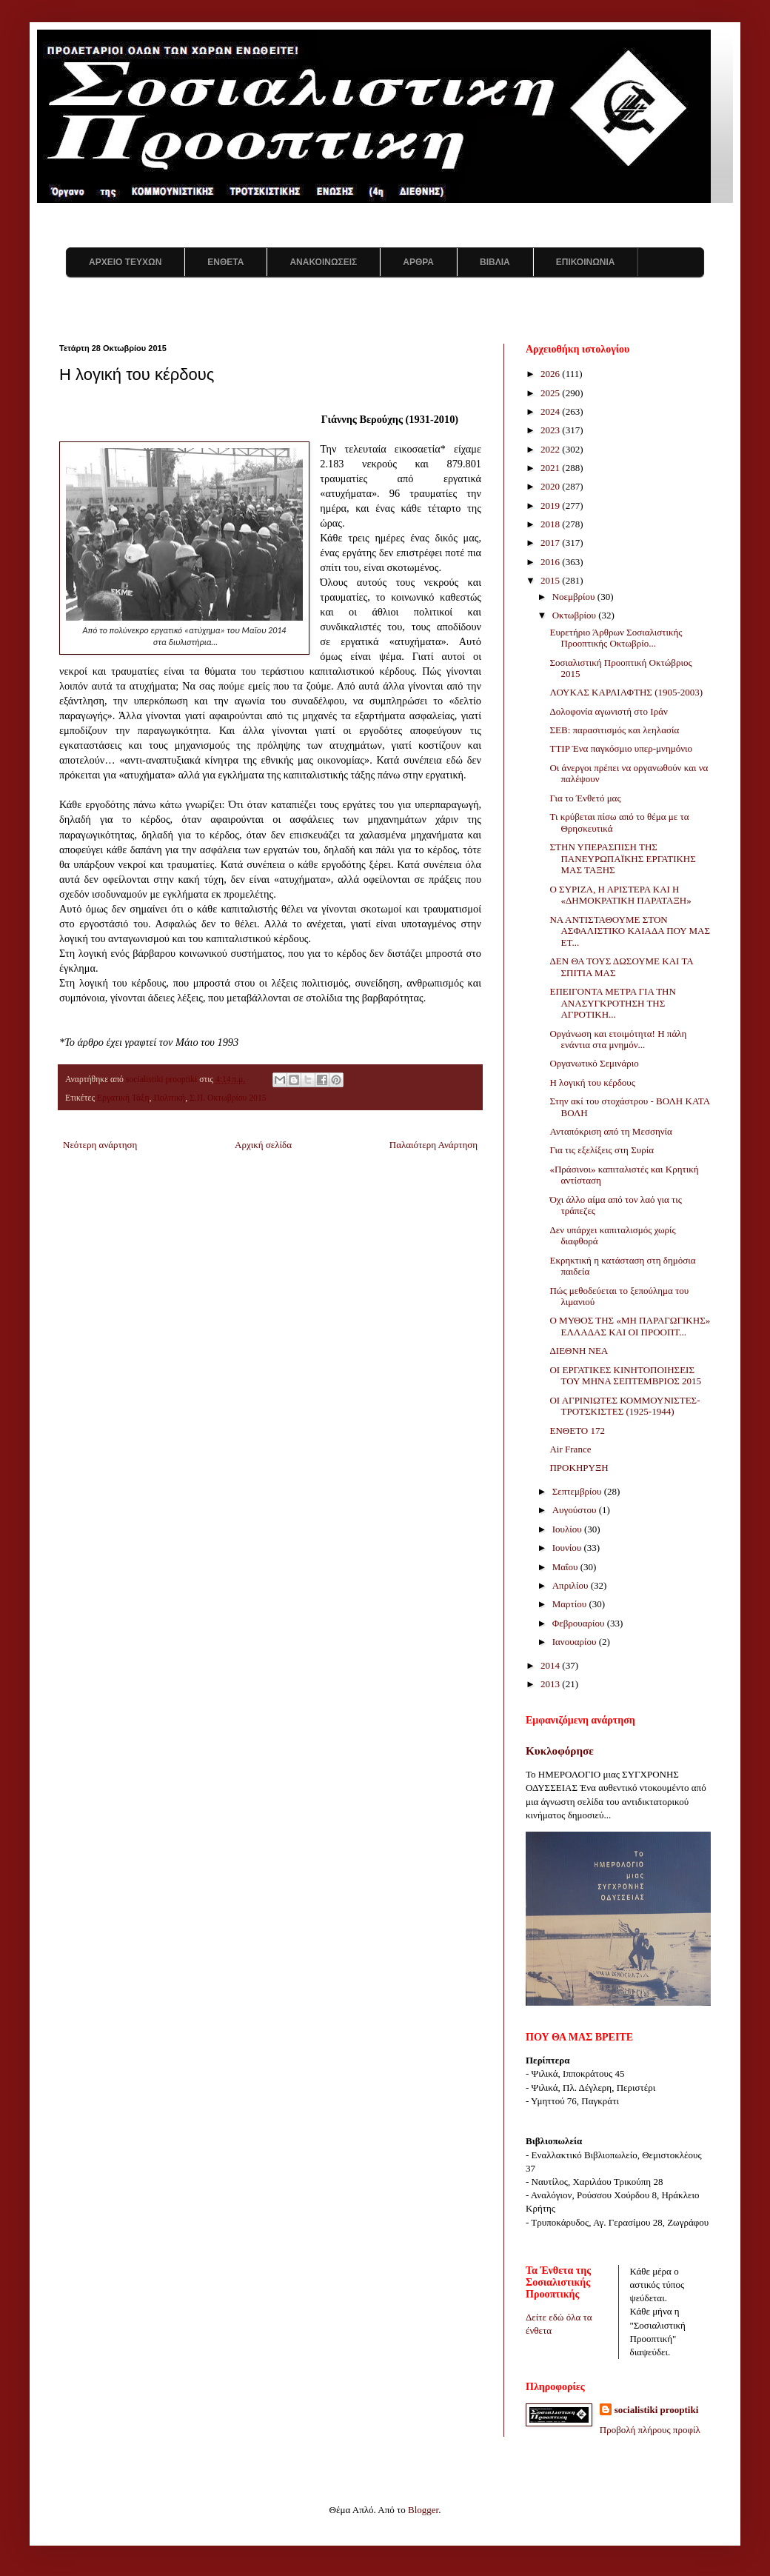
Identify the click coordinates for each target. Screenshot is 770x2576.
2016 (551, 561)
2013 (551, 1683)
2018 (551, 524)
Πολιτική (169, 1098)
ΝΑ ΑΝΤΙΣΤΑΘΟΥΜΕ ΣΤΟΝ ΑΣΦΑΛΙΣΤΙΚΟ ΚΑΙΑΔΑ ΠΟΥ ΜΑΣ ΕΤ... (629, 931)
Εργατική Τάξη (123, 1098)
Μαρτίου (570, 1603)
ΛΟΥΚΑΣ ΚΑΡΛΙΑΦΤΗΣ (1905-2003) (626, 692)
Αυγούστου (575, 1509)
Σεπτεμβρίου (578, 1491)
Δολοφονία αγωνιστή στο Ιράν (608, 711)
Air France (570, 1449)
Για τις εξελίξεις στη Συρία (601, 1149)
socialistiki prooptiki (657, 2409)
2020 (551, 486)
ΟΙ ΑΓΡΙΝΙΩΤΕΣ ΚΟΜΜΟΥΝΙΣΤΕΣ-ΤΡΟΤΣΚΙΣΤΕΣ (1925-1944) (624, 1406)
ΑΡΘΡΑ (418, 262)
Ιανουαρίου (575, 1641)
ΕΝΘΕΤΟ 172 (577, 1430)
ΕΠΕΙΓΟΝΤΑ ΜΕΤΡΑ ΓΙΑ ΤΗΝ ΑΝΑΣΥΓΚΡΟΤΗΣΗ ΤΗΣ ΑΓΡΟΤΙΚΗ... (612, 1003)
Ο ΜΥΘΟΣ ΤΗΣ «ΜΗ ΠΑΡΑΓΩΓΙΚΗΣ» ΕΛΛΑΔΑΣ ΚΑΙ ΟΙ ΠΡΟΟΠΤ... (629, 1326)
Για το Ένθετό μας (584, 798)
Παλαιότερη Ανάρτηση (433, 1144)
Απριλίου (571, 1585)
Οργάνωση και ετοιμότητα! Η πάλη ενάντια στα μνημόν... (617, 1039)
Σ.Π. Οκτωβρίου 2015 (228, 1098)
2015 (551, 580)
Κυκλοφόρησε (560, 1750)
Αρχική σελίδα (263, 1144)
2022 (551, 449)
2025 (551, 392)
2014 (551, 1665)
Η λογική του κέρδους (592, 1082)
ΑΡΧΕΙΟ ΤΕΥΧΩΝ (125, 262)
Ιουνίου (568, 1547)
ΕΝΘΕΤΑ (225, 262)
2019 (551, 505)
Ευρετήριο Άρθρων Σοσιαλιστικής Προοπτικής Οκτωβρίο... (615, 638)
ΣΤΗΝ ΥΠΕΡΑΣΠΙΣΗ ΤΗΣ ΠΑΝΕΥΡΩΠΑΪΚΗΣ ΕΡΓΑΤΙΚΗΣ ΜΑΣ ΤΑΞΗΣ (622, 858)
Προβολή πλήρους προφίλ (650, 2429)
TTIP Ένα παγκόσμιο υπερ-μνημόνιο (620, 748)
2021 (551, 467)
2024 (551, 411)
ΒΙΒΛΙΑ (495, 262)
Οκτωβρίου (575, 615)
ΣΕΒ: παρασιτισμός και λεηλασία (614, 729)
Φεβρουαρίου (579, 1623)
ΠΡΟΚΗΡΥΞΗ (578, 1467)
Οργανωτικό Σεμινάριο (593, 1063)
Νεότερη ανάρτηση (100, 1144)
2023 (551, 430)
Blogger (423, 2509)
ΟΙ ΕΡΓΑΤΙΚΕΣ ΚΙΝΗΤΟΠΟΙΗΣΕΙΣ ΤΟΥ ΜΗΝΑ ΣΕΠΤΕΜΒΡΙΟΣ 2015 (625, 1375)
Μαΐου (566, 1566)
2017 (551, 542)
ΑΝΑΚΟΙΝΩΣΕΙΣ (323, 262)
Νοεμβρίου (574, 596)
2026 (551, 373)
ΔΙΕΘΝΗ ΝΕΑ (578, 1350)
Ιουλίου (568, 1529)
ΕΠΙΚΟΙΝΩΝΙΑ (585, 262)
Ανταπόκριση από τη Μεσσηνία (610, 1131)
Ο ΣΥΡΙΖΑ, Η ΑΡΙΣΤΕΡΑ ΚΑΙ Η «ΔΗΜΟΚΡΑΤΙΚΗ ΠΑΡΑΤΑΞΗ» (620, 895)
